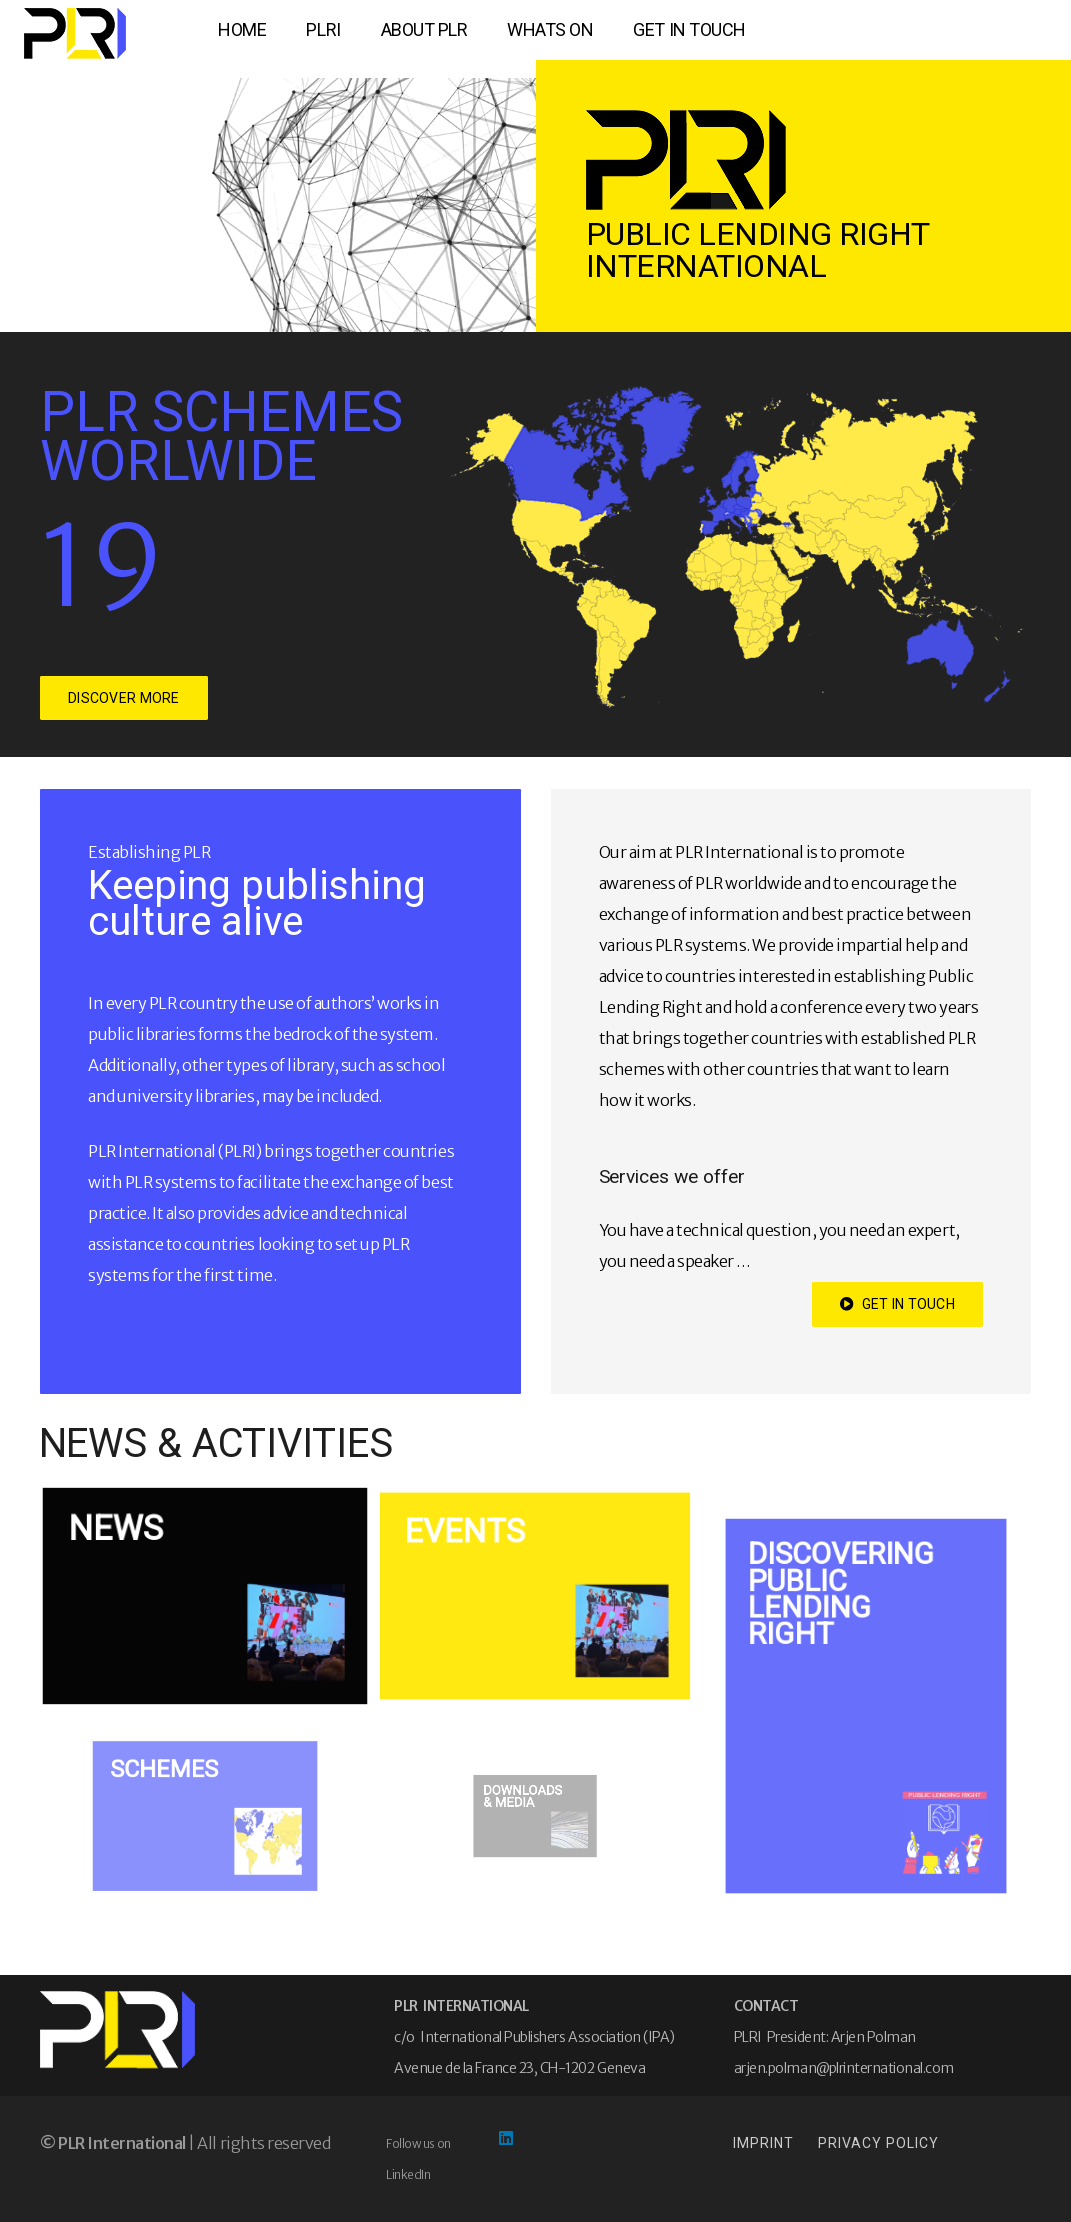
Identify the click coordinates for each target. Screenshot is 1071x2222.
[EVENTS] (535, 1596)
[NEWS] (205, 1596)
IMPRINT (763, 2143)
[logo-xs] (75, 33)
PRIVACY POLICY (878, 2143)
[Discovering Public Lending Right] (866, 1706)
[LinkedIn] (506, 2138)
